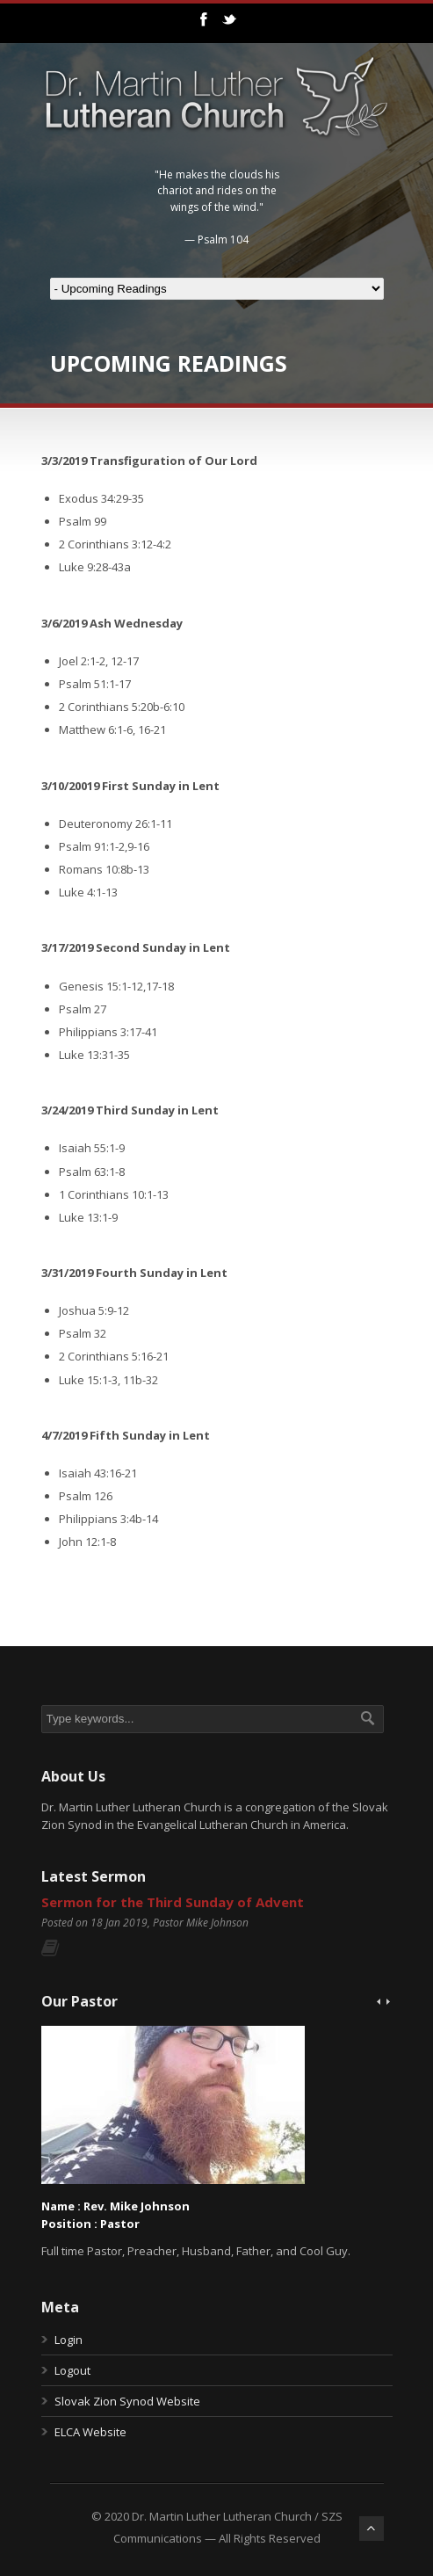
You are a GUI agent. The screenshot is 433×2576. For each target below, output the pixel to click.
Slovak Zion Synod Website (127, 2401)
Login (68, 2339)
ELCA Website (90, 2432)
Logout (72, 2370)
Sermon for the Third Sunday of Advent (172, 1902)
